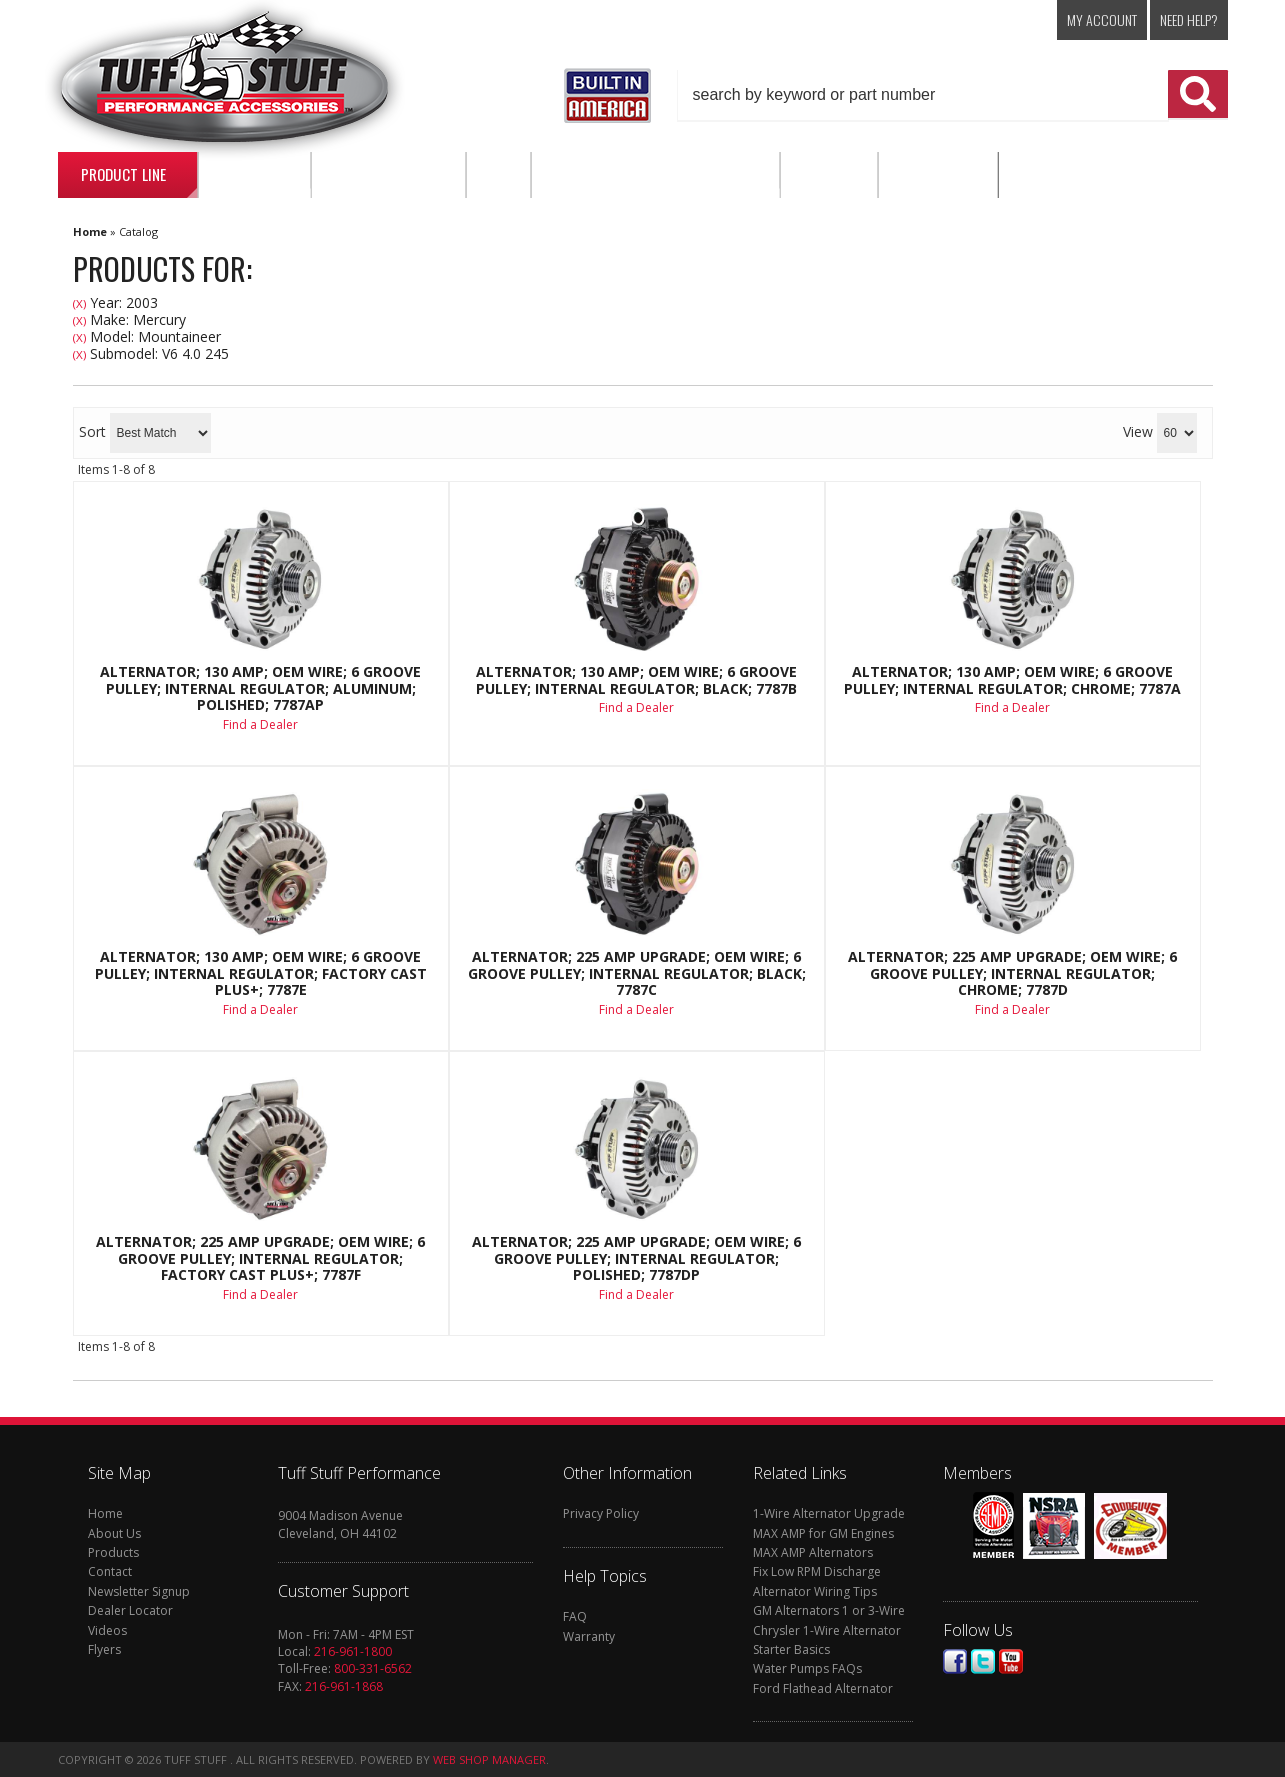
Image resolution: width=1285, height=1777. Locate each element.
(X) (79, 303)
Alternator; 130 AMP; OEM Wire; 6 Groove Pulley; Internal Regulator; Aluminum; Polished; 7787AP (260, 688)
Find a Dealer (260, 724)
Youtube (1011, 1661)
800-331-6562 (373, 1668)
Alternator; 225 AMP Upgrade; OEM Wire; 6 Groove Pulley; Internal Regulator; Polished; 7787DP (636, 1258)
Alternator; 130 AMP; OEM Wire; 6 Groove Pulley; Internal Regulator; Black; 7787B (636, 680)
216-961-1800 (353, 1651)
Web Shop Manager (489, 1759)
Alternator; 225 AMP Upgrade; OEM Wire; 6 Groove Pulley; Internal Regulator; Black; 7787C (637, 973)
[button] (953, 95)
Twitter (983, 1661)
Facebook (955, 1661)
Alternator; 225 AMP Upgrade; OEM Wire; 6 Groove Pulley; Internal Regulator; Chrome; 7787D (1012, 973)
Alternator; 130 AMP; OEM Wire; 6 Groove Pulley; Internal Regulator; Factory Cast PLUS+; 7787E (261, 973)
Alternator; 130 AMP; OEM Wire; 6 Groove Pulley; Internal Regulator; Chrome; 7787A (1012, 680)
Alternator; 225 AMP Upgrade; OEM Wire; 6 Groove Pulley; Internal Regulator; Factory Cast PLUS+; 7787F (260, 1258)
